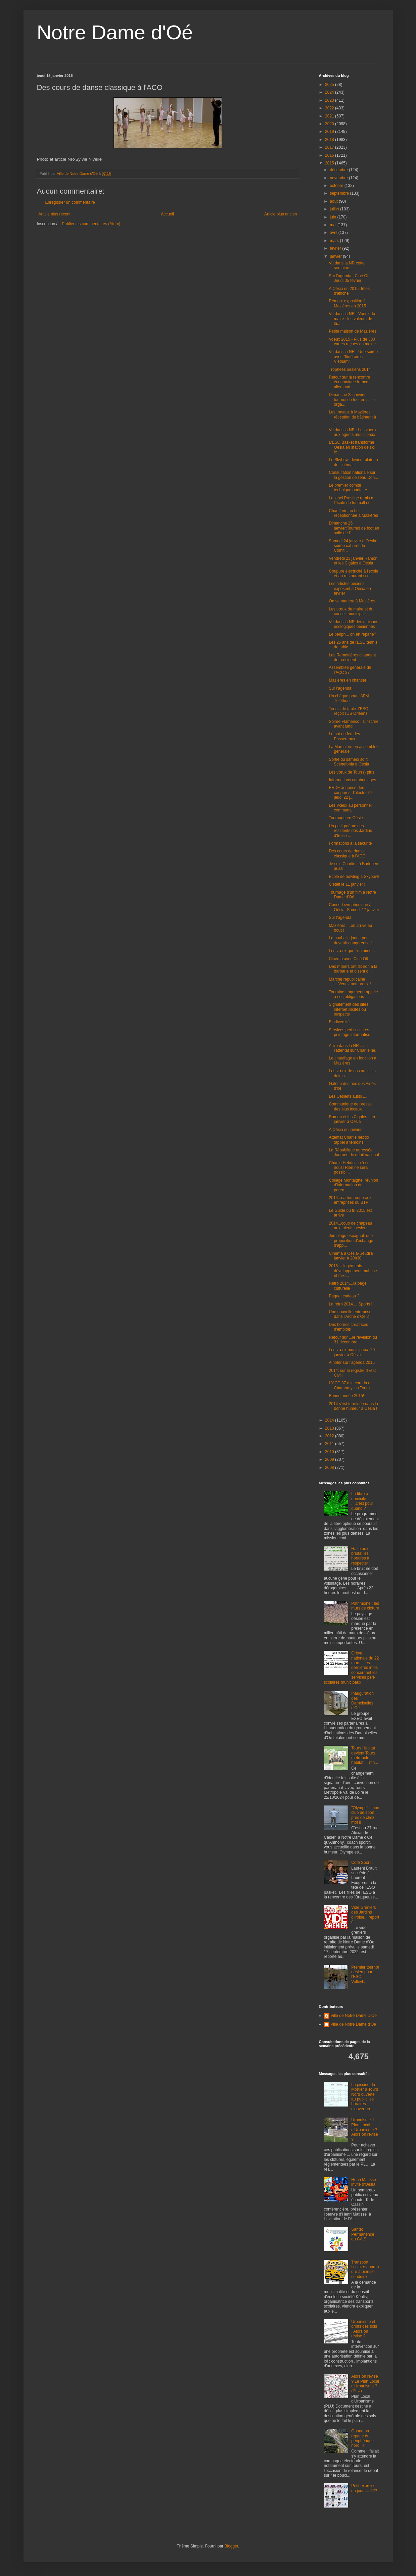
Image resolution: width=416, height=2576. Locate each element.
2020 (330, 123)
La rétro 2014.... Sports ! (350, 1304)
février (336, 248)
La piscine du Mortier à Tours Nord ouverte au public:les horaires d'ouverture (364, 2096)
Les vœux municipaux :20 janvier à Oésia (352, 1352)
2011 (330, 1443)
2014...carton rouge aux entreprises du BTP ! (350, 1200)
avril (334, 232)
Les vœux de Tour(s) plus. (352, 772)
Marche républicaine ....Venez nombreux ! (350, 981)
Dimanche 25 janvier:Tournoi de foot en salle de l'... (354, 528)
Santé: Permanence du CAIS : (362, 2234)
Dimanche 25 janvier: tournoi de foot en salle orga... (351, 399)
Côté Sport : (362, 1862)
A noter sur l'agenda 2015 (351, 1362)
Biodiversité (339, 1022)
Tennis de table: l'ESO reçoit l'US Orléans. (348, 711)
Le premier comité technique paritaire (348, 487)
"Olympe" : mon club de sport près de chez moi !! (365, 1815)
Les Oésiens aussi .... (348, 1096)
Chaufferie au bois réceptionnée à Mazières (353, 513)
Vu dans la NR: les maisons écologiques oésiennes (353, 624)
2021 (330, 116)
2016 (330, 155)
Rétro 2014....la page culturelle (347, 1285)
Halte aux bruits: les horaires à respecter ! (360, 1556)
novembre (339, 178)
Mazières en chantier (347, 680)
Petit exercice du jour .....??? (364, 2488)
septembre (340, 193)
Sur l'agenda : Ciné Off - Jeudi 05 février (350, 278)
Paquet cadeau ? (344, 1296)
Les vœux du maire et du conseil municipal (351, 611)
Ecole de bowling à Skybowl (354, 876)
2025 (330, 84)
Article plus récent (55, 214)
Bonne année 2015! (346, 1395)
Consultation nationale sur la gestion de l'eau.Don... (353, 475)
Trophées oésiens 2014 (350, 369)
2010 (330, 1451)
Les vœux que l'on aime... (352, 950)
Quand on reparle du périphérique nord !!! (362, 2438)
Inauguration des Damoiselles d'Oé (362, 1700)
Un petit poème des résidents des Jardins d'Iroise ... (350, 831)
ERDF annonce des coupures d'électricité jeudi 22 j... (350, 792)
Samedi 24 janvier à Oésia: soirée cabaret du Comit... (353, 546)
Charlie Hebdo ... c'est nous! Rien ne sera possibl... (348, 1167)
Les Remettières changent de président (352, 657)
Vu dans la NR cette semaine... (346, 265)
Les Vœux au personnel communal (350, 807)
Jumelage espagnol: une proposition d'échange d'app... (351, 1240)
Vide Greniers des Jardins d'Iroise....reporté (365, 1914)
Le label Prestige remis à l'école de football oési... (353, 500)
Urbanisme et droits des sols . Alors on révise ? (364, 2328)
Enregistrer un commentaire (70, 202)
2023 (330, 100)
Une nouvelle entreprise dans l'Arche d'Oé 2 (350, 1314)
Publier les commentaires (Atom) (91, 223)
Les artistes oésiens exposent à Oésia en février (350, 588)
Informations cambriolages (352, 780)
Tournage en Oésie (346, 817)
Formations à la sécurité (350, 843)
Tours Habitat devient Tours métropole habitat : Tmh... (364, 1755)
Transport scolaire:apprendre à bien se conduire (365, 2269)
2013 (330, 1428)
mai (333, 224)
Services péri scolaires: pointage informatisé (349, 1032)
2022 (330, 108)
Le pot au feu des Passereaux (344, 736)
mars (335, 240)
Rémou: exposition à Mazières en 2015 (347, 303)
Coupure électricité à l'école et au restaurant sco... (353, 573)
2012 (330, 1436)
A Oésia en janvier (345, 1129)
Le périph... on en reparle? (352, 634)
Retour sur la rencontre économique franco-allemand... (349, 382)
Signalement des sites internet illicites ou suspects (348, 1009)
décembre (339, 169)
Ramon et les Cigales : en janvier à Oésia (352, 1119)
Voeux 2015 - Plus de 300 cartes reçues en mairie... (354, 341)
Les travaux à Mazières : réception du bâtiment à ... (352, 417)
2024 (330, 92)
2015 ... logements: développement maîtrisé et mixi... (353, 1271)
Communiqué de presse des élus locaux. (350, 1106)
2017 (330, 147)
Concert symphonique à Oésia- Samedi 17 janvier (354, 907)
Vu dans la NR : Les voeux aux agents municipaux (352, 432)
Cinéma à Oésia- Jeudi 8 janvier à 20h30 (351, 1255)
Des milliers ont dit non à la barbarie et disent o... (353, 969)
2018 (330, 139)
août (334, 201)
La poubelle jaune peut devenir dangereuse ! (350, 940)
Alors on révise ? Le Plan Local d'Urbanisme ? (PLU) (365, 2383)
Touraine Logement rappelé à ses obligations (353, 994)
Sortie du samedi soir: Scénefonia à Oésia (349, 761)
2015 (330, 163)
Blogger (231, 2546)
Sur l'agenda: (340, 688)
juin (333, 217)
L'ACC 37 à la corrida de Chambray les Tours (350, 1385)
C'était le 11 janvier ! (347, 884)
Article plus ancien (280, 214)
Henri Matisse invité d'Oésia (363, 2182)
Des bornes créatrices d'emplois (348, 1327)
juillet (335, 209)
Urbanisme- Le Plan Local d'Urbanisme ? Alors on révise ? (364, 2130)
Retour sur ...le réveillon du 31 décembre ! (353, 1339)
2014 (330, 1420)
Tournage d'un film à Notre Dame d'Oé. (352, 894)
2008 (330, 1467)
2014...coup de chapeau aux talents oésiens (350, 1225)
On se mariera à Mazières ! (353, 601)
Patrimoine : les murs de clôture (365, 1606)
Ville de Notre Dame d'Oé (353, 2024)
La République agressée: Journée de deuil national (354, 1152)
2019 (330, 131)
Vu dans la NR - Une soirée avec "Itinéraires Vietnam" (353, 356)
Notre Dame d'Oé (115, 32)
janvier (336, 256)
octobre (337, 185)
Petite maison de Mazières (352, 331)
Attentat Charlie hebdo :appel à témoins (349, 1139)
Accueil (167, 214)
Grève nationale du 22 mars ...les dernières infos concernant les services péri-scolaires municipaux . (351, 1667)
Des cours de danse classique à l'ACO (347, 853)
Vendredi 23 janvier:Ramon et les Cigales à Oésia (353, 560)
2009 (330, 1459)
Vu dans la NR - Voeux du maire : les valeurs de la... (352, 318)
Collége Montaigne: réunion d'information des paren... (353, 1185)
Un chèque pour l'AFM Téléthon (349, 698)
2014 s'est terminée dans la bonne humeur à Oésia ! (353, 1406)
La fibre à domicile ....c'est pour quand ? (362, 1500)
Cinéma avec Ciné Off (348, 958)
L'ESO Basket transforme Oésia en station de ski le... (351, 447)
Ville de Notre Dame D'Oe (354, 2015)
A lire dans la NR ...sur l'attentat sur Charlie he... (353, 1048)
